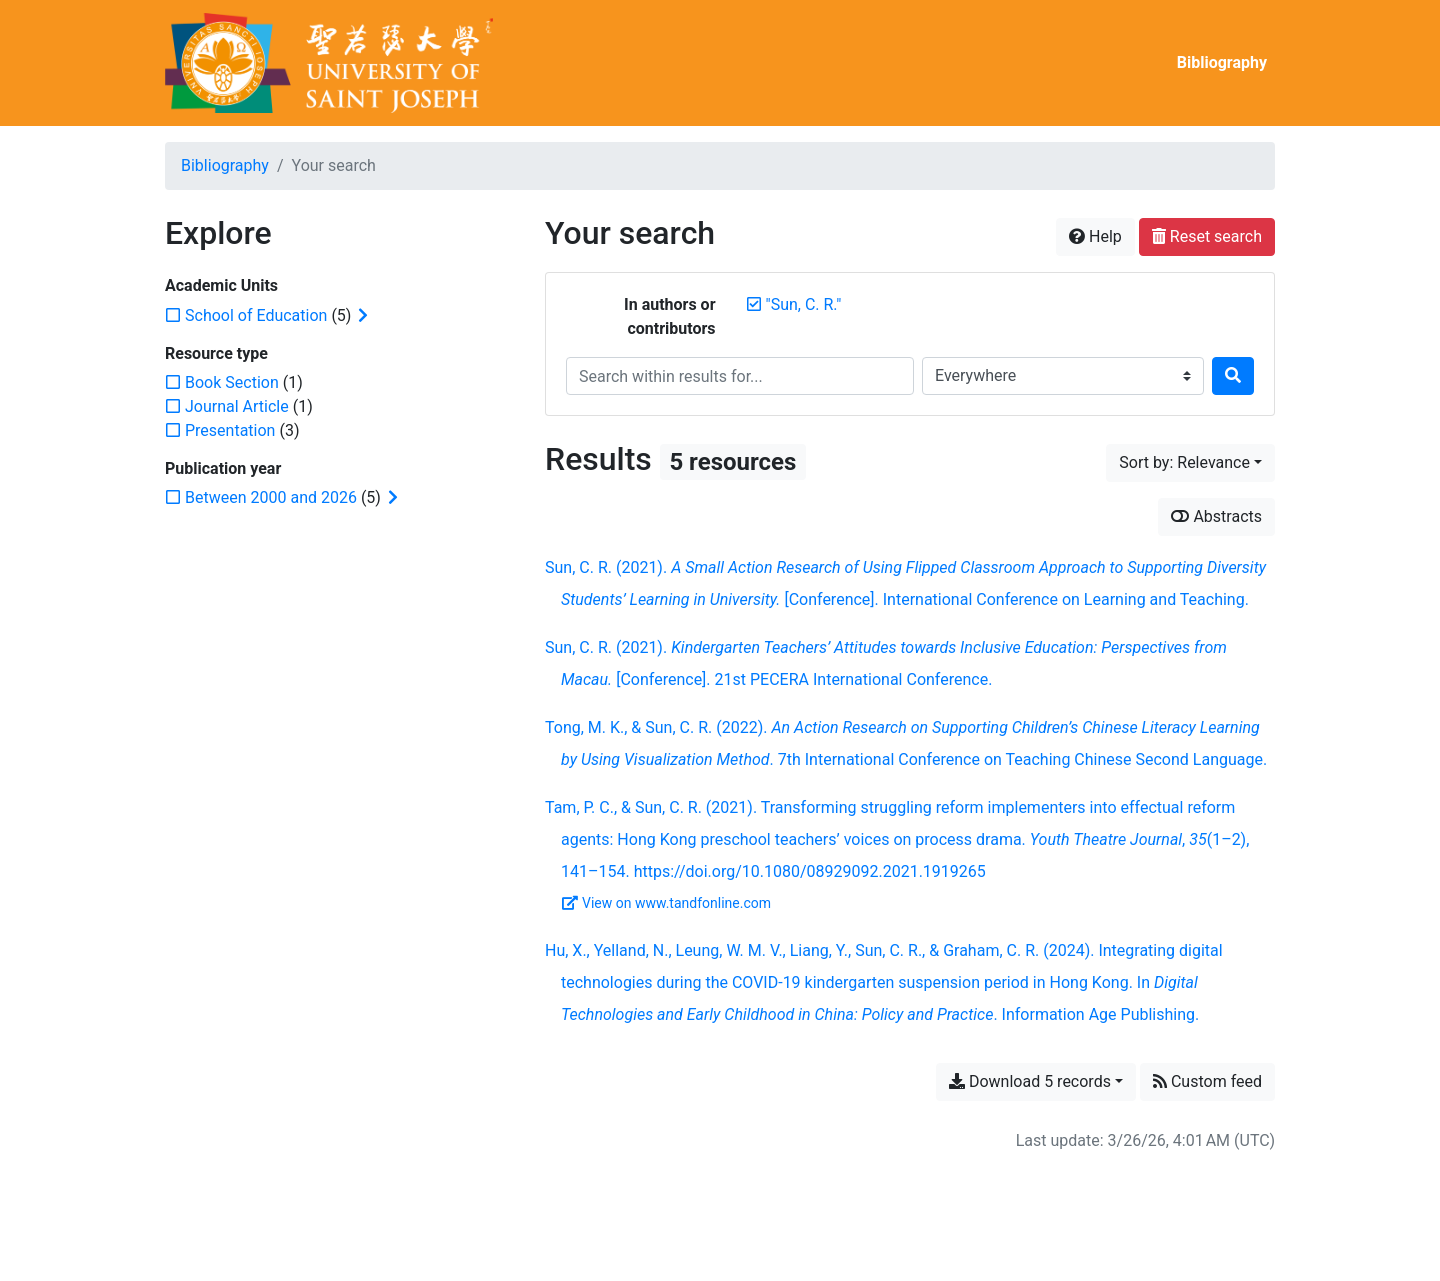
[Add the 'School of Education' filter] (256, 315)
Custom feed (1207, 1081)
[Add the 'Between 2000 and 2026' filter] (271, 497)
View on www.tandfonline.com (666, 903)
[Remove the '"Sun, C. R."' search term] (804, 304)
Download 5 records (1030, 1081)
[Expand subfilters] (363, 316)
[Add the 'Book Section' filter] (232, 382)
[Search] (1233, 376)
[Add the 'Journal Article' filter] (237, 406)
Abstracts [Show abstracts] (1216, 516)
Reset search (1207, 236)
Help (1095, 236)
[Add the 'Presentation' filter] (230, 430)
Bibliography (1222, 62)
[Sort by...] (1190, 463)
